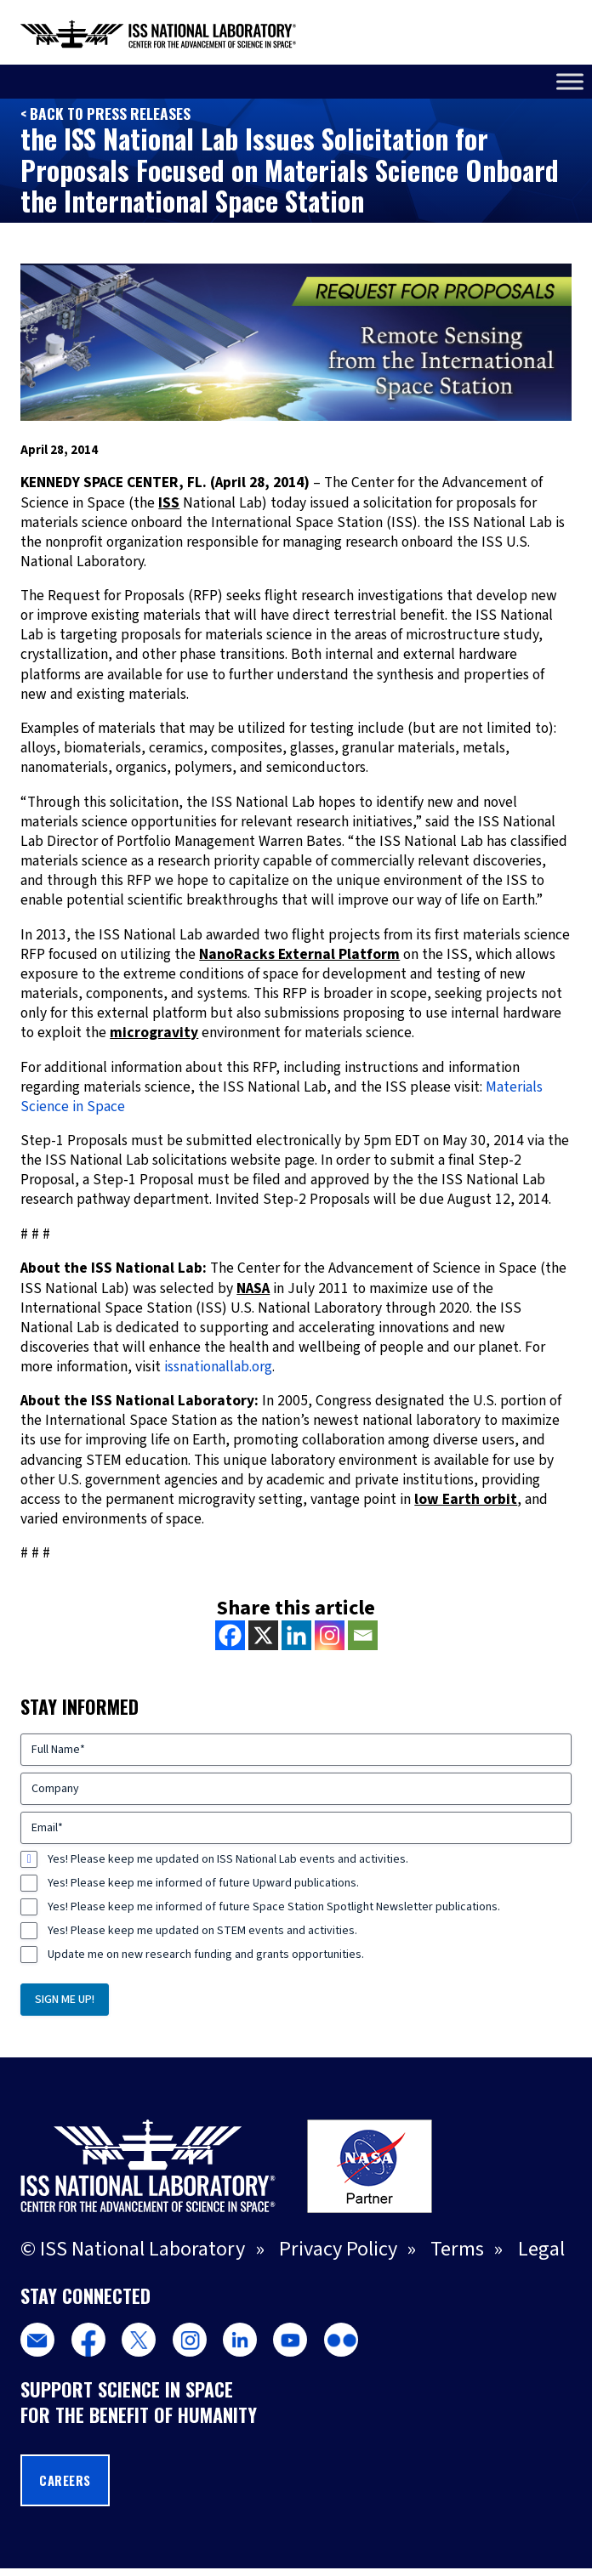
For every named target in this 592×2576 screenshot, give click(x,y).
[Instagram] (329, 1635)
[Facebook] (230, 1635)
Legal (541, 2249)
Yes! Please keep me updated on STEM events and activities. (202, 1930)
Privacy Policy (338, 2249)
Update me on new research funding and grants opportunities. (206, 1954)
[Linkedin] (296, 1635)
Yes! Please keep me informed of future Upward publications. (203, 1883)
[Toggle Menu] (569, 81)
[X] (263, 1635)
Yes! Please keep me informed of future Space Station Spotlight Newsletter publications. (274, 1906)
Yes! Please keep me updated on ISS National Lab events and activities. (228, 1859)
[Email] (363, 1635)
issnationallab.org (218, 1366)
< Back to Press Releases (105, 113)
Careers (65, 2480)
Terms (457, 2249)
